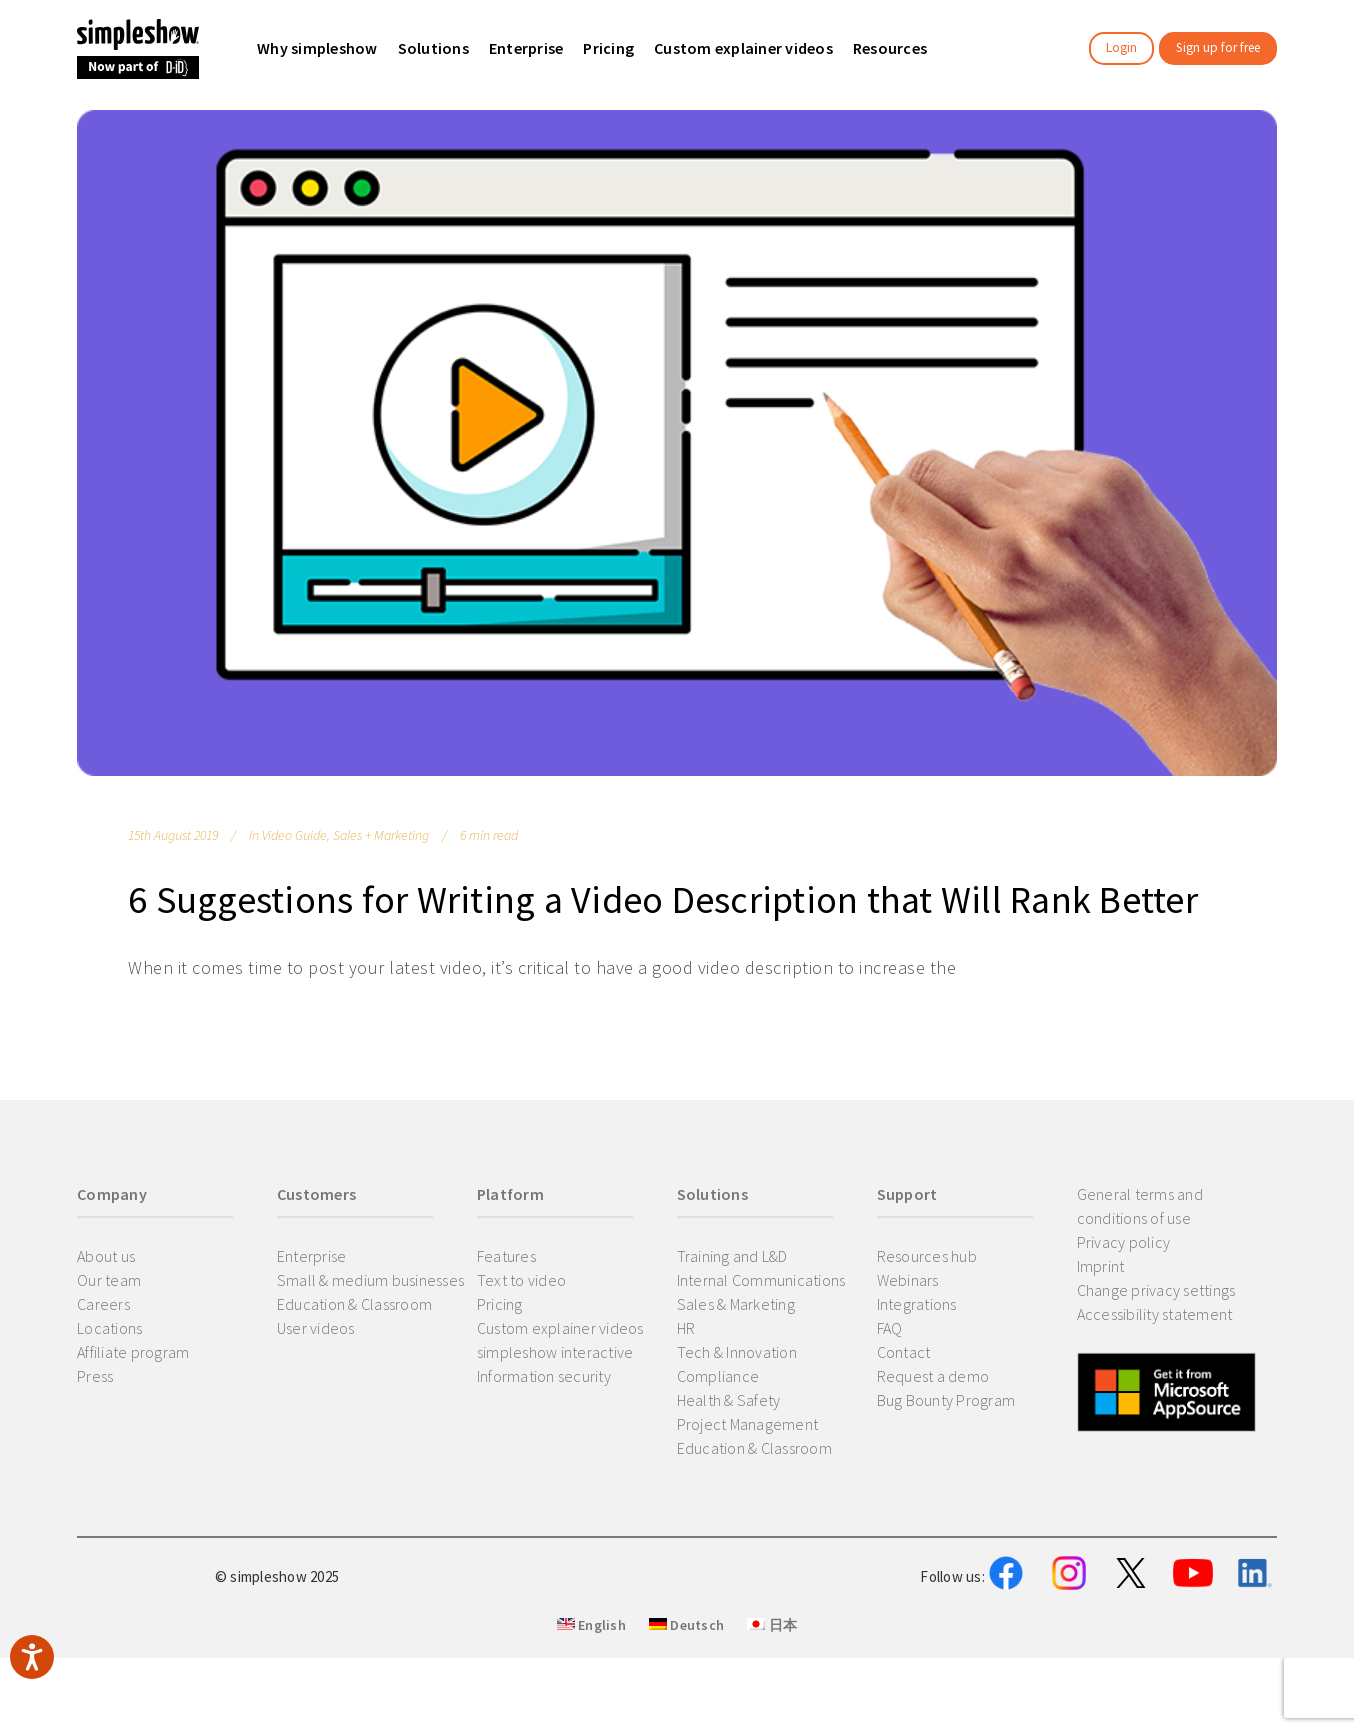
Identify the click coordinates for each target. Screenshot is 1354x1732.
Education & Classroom (354, 1304)
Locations (109, 1328)
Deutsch (686, 1723)
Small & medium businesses (370, 1280)
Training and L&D (732, 1256)
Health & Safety (729, 1400)
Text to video (521, 1280)
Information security (544, 1376)
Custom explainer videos (560, 1328)
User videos (316, 1328)
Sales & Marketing (736, 1304)
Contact (904, 1352)
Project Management (748, 1424)
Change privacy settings (1156, 1290)
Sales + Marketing (381, 835)
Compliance (718, 1376)
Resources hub (927, 1256)
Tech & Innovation (737, 1352)
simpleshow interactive (555, 1352)
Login (1121, 47)
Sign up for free (1218, 47)
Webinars (908, 1280)
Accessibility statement (1155, 1314)
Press (95, 1376)
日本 (772, 1723)
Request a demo (933, 1376)
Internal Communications (761, 1280)
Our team (109, 1280)
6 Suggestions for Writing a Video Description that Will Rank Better (663, 899)
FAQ (890, 1328)
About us (106, 1256)
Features (506, 1256)
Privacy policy (1124, 1242)
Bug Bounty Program (946, 1400)
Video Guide (294, 835)
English (591, 1723)
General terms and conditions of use (1140, 1206)
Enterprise (312, 1256)
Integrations (917, 1304)
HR (686, 1328)
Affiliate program (133, 1352)
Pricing (500, 1304)
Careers (103, 1304)
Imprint (1101, 1266)
